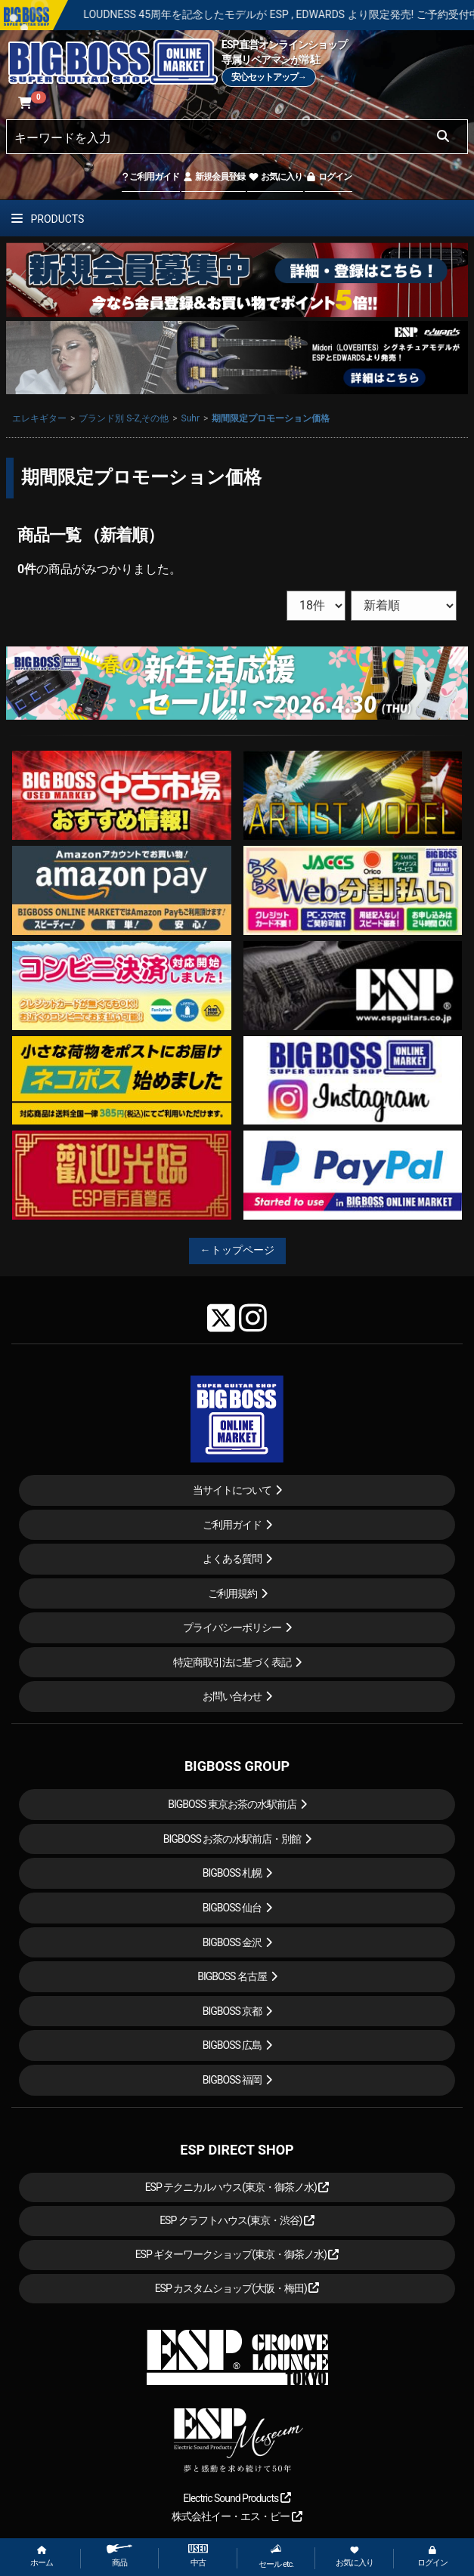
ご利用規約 (232, 1593)
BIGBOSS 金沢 (232, 1942)
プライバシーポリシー (232, 1627)
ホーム (41, 2557)
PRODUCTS (47, 219)
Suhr (190, 418)
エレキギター (39, 418)
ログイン (328, 176)
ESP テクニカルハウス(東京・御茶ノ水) (237, 2187)
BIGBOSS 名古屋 (232, 1976)
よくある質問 (232, 1559)
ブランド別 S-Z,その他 (124, 418)
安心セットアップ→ (268, 77)
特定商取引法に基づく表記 (232, 1662)
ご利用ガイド (150, 176)
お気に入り (275, 176)
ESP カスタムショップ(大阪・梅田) (237, 2288)
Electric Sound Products (236, 2498)
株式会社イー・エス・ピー (237, 2516)
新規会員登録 (213, 176)
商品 (119, 2556)
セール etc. (276, 2556)
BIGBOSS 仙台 (232, 1908)
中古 (198, 2556)
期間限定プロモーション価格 (271, 418)
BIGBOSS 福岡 (232, 2080)
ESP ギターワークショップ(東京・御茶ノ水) (237, 2254)
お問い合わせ (232, 1696)
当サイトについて (232, 1490)
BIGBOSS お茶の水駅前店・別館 (232, 1839)
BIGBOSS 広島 (232, 2045)
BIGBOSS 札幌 (232, 1873)
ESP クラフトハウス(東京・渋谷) (237, 2220)
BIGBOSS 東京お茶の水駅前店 (232, 1804)
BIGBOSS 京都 (232, 2011)
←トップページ (237, 1250)
